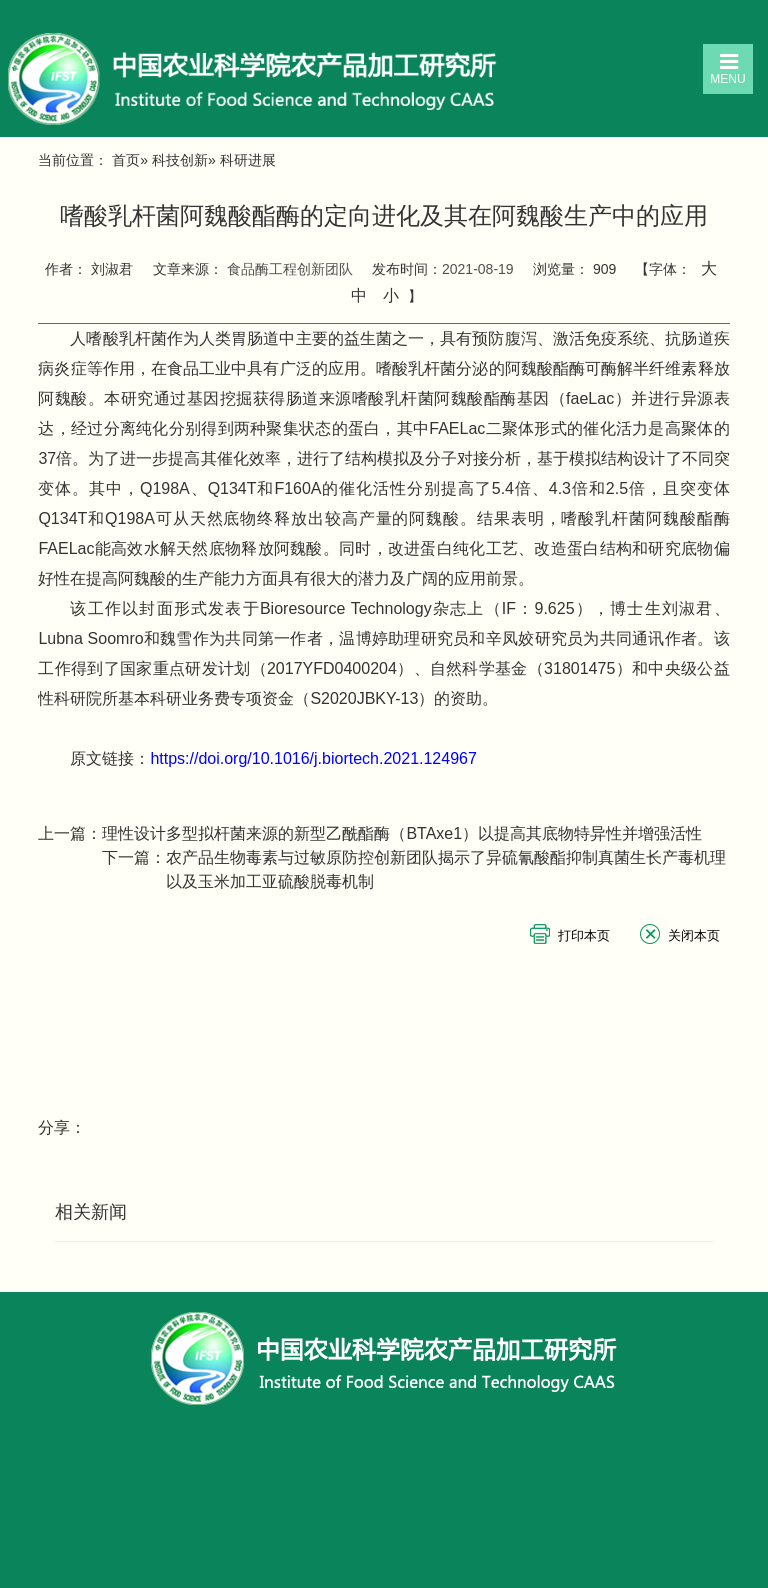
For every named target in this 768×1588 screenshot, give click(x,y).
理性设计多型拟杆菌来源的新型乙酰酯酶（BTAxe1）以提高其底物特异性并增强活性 (402, 833)
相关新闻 (91, 1212)
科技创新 (180, 160)
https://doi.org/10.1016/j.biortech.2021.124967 (313, 758)
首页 (126, 160)
